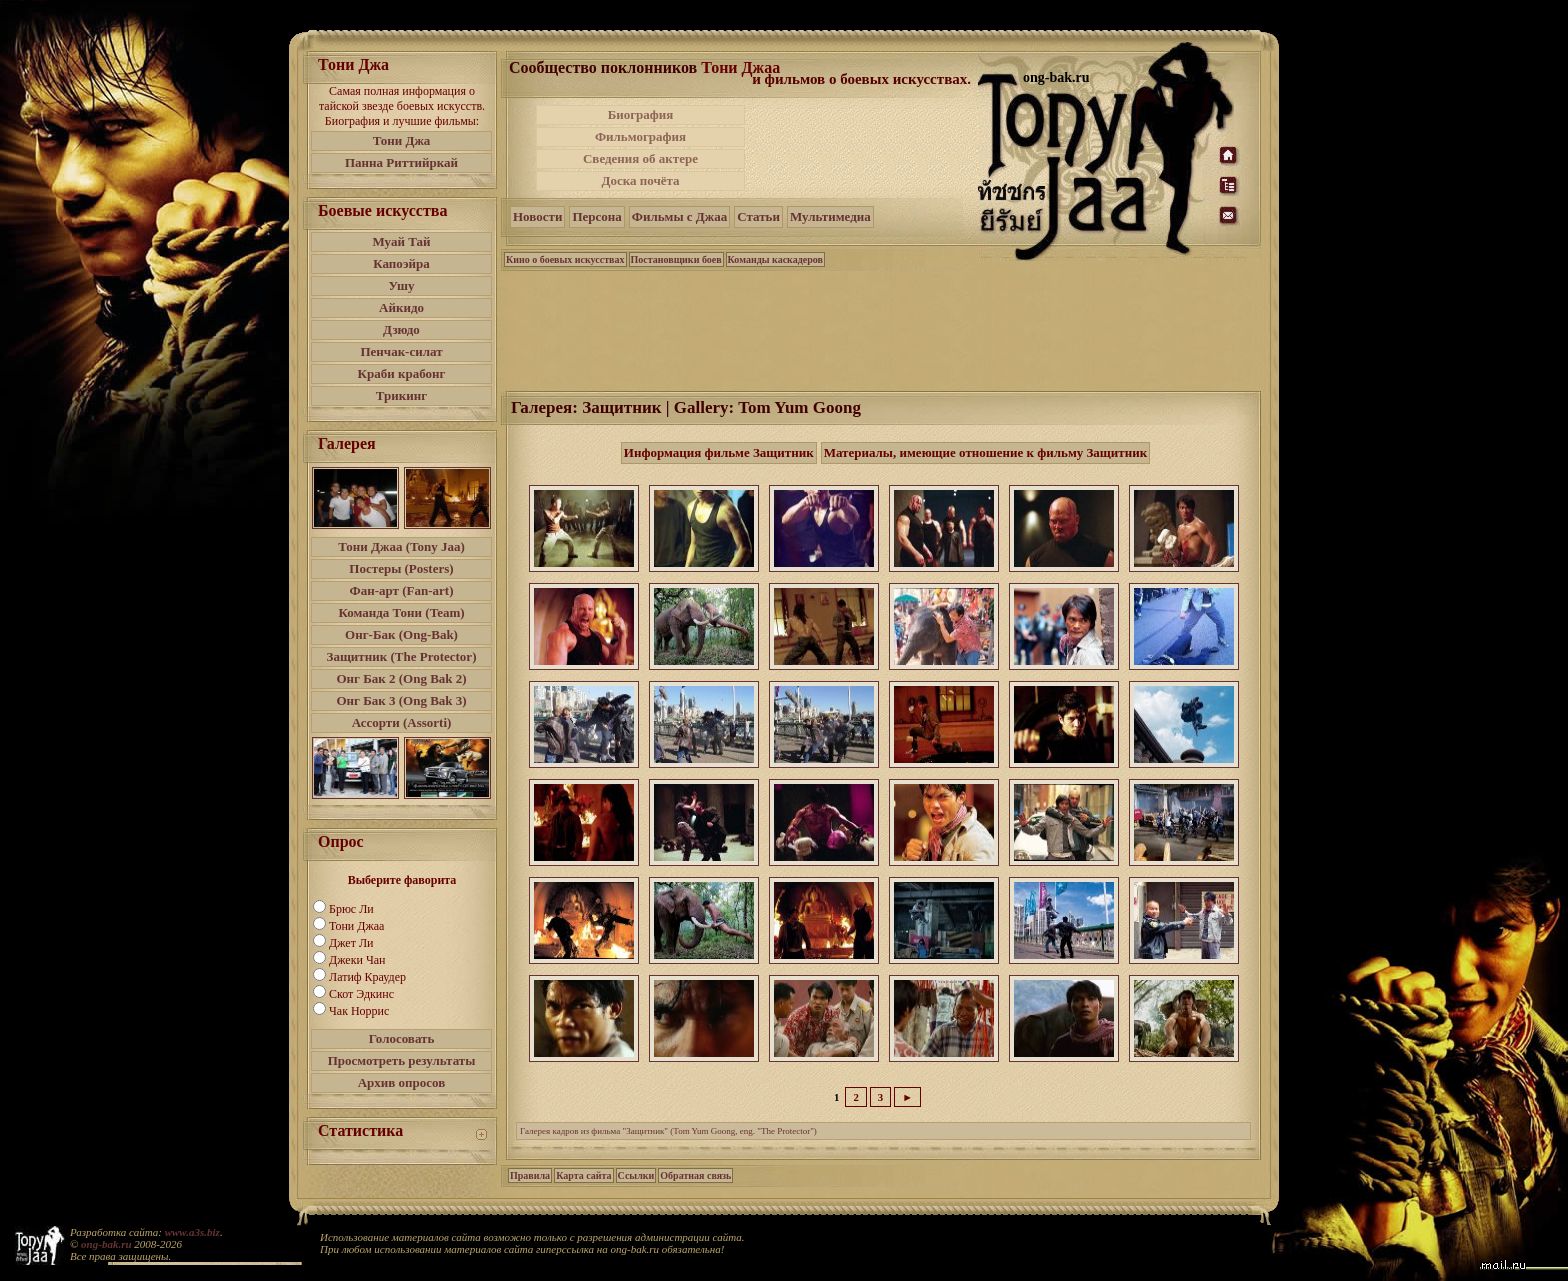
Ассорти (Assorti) (402, 722)
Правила (530, 1175)
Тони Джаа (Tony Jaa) (401, 546)
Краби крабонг (402, 373)
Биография (641, 114)
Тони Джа (402, 140)
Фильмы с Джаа (679, 216)
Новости (537, 216)
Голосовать (402, 1038)
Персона (596, 216)
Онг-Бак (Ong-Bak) (401, 634)
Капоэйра (401, 263)
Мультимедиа (830, 216)
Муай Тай (401, 241)
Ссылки (636, 1175)
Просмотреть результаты (402, 1060)
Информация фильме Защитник (719, 452)
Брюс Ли (351, 909)
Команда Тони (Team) (401, 612)
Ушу (402, 285)
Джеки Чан (357, 960)
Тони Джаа (356, 926)
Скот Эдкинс (361, 994)
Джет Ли (351, 943)
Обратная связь (695, 1175)
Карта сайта (583, 1175)
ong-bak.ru (106, 1244)
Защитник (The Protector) (402, 656)
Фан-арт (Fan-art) (402, 590)
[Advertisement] (863, 148)
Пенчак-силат (401, 351)
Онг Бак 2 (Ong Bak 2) (401, 678)
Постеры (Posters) (401, 568)
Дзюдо (401, 329)
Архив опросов (402, 1082)
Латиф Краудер (367, 977)
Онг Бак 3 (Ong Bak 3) (401, 700)
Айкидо (401, 307)
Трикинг (401, 395)
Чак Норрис (359, 1011)
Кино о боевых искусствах (565, 259)
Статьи (758, 216)
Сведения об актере (640, 158)
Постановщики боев (676, 259)
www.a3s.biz (192, 1232)
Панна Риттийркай (401, 162)
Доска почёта (640, 180)
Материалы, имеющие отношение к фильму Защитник (986, 452)
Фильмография (640, 136)
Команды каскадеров (775, 259)
